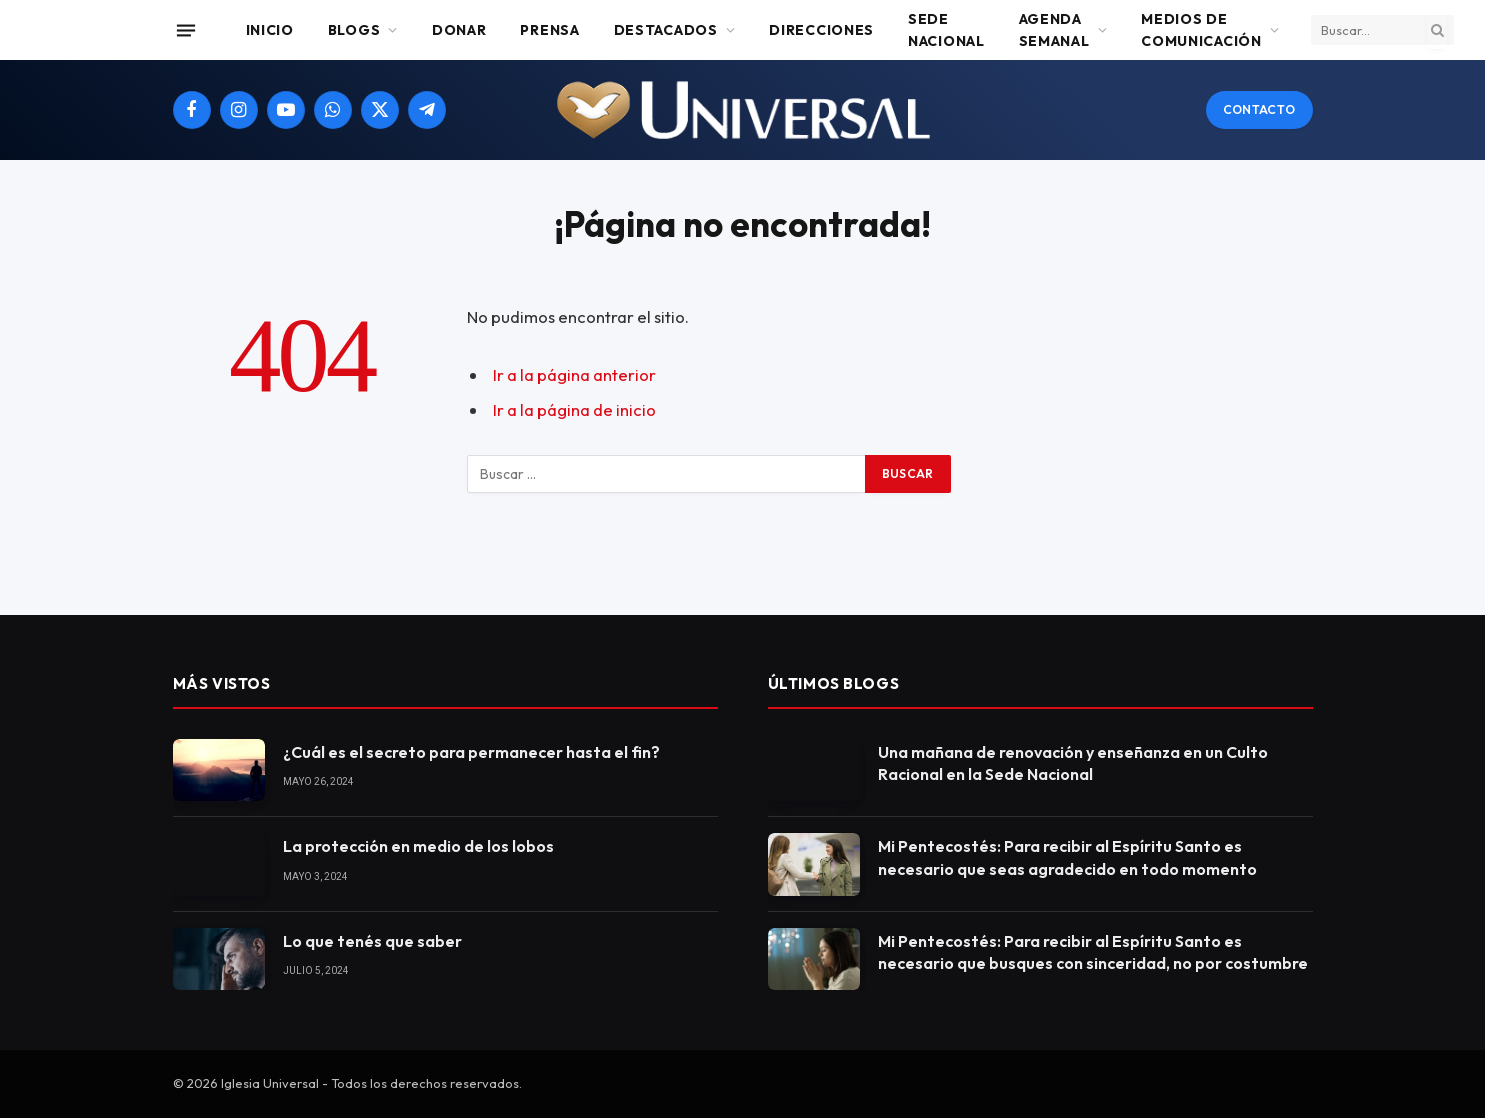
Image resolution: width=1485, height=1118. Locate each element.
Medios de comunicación (1201, 30)
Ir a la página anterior (574, 374)
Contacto (1259, 109)
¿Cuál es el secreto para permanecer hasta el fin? (471, 752)
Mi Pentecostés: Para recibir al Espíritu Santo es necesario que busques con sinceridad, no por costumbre (1093, 952)
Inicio (270, 30)
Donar (459, 30)
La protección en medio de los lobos (418, 846)
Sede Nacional (946, 30)
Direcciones (821, 30)
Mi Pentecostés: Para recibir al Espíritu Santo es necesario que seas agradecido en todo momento (1067, 857)
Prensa (549, 30)
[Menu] (185, 30)
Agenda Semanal (1054, 30)
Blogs (354, 30)
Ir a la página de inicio (574, 409)
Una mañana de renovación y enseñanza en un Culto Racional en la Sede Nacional (1073, 763)
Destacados (666, 30)
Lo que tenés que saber (372, 941)
